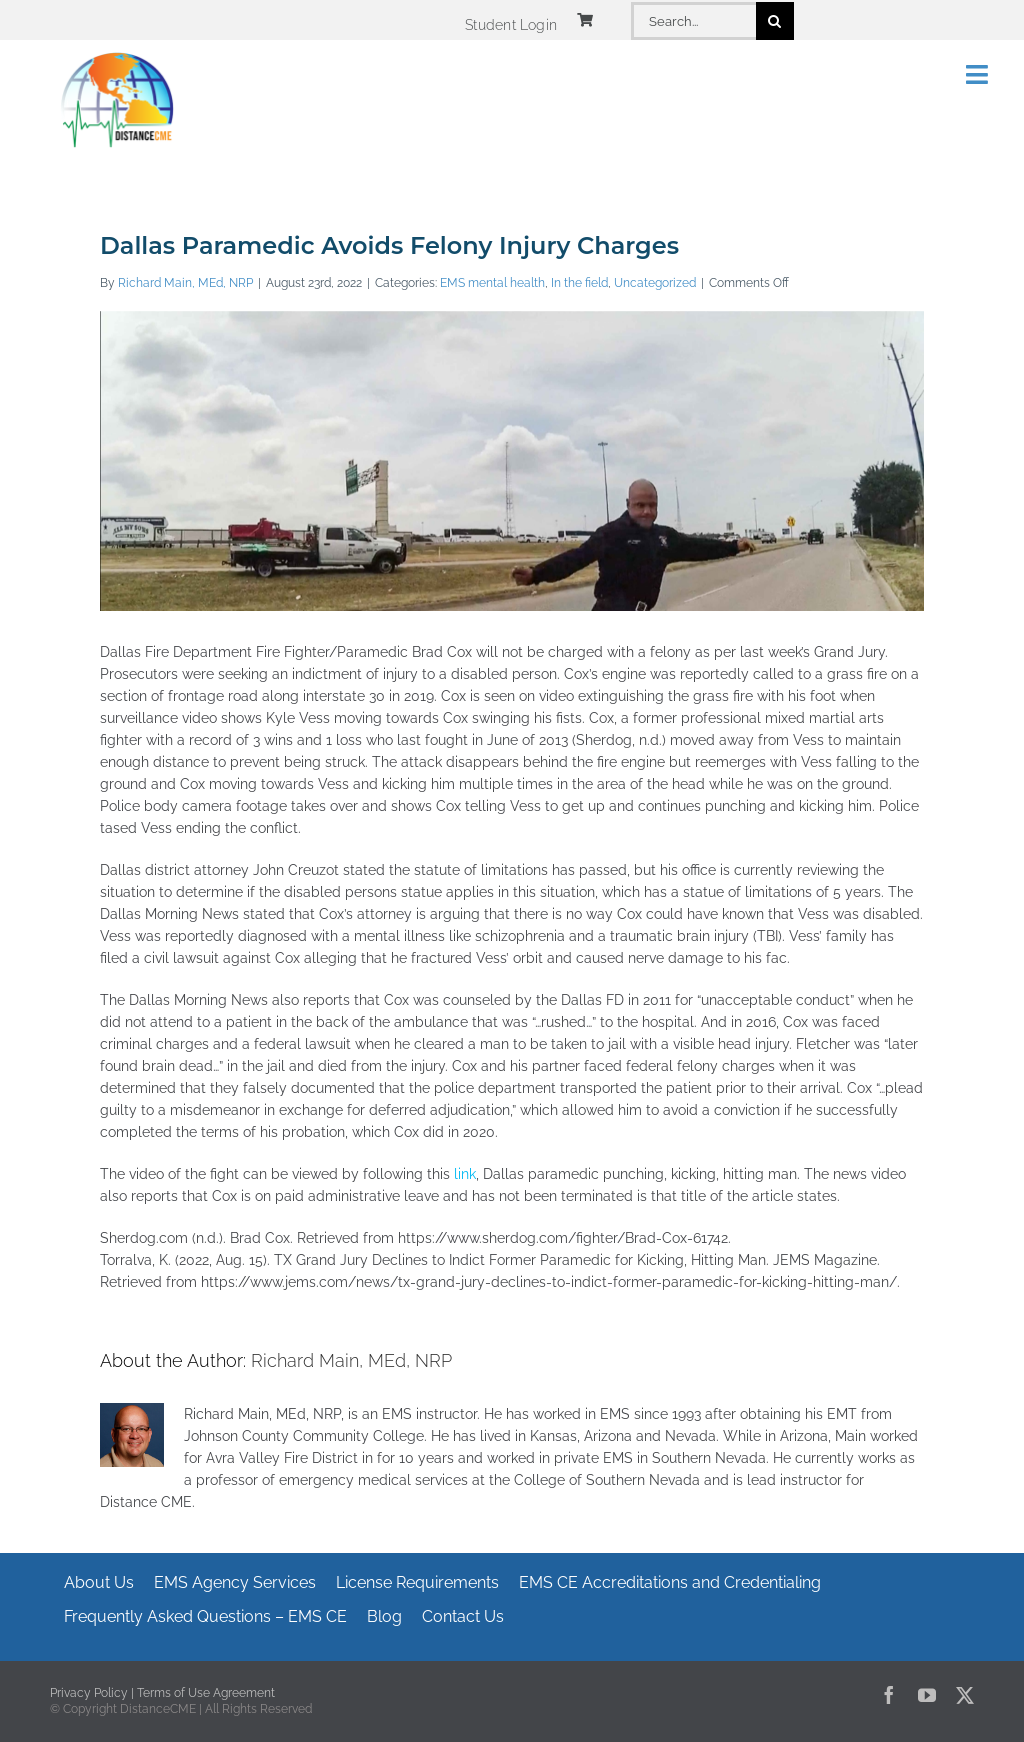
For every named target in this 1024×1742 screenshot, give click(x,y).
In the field (579, 283)
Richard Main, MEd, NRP (185, 283)
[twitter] (965, 1695)
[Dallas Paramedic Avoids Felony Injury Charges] (512, 542)
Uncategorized (655, 283)
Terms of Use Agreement (206, 1693)
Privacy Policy (89, 1693)
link (463, 1174)
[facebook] (889, 1695)
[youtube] (927, 1695)
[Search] (775, 21)
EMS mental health (492, 283)
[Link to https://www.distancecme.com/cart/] (585, 20)
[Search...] (693, 21)
